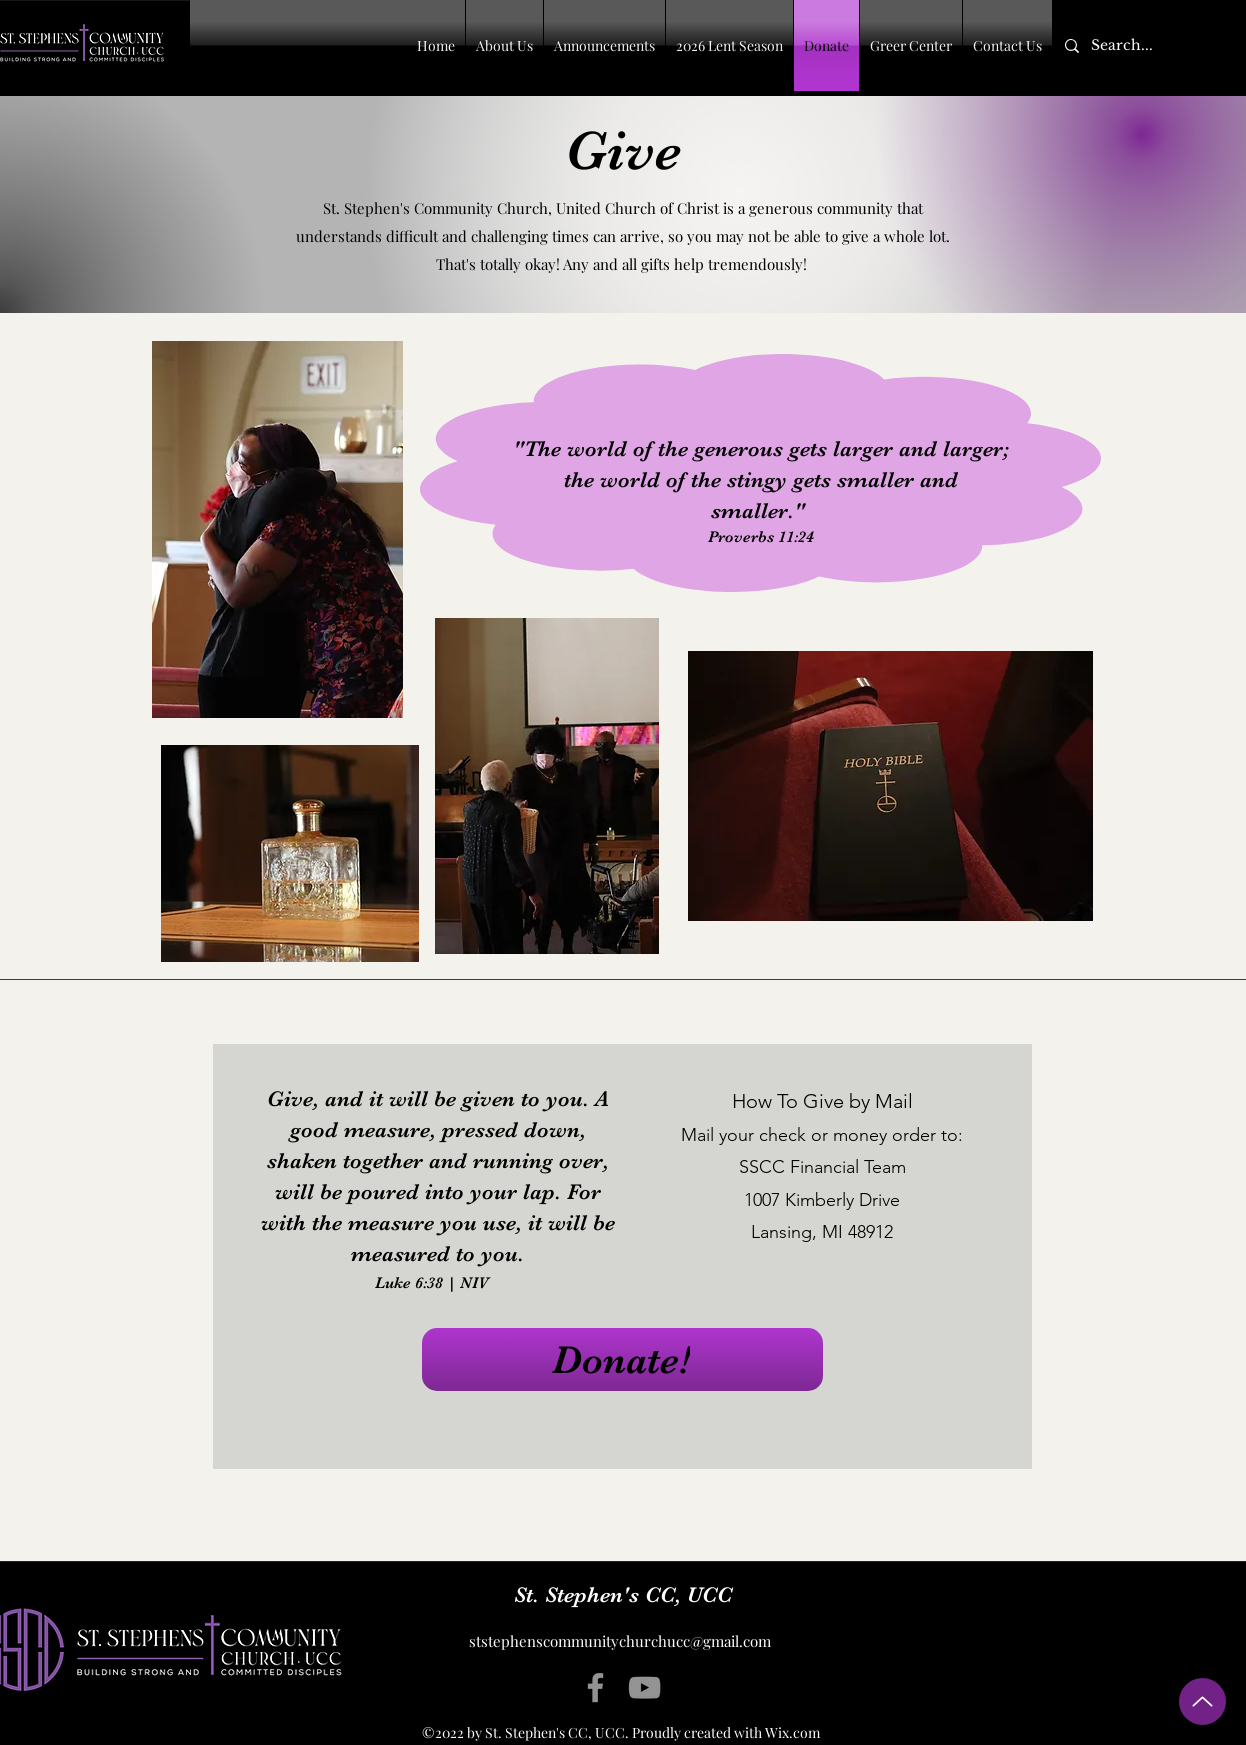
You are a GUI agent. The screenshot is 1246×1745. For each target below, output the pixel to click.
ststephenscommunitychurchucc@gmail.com (620, 1641)
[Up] (1202, 1701)
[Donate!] (622, 1359)
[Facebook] (595, 1687)
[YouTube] (644, 1687)
